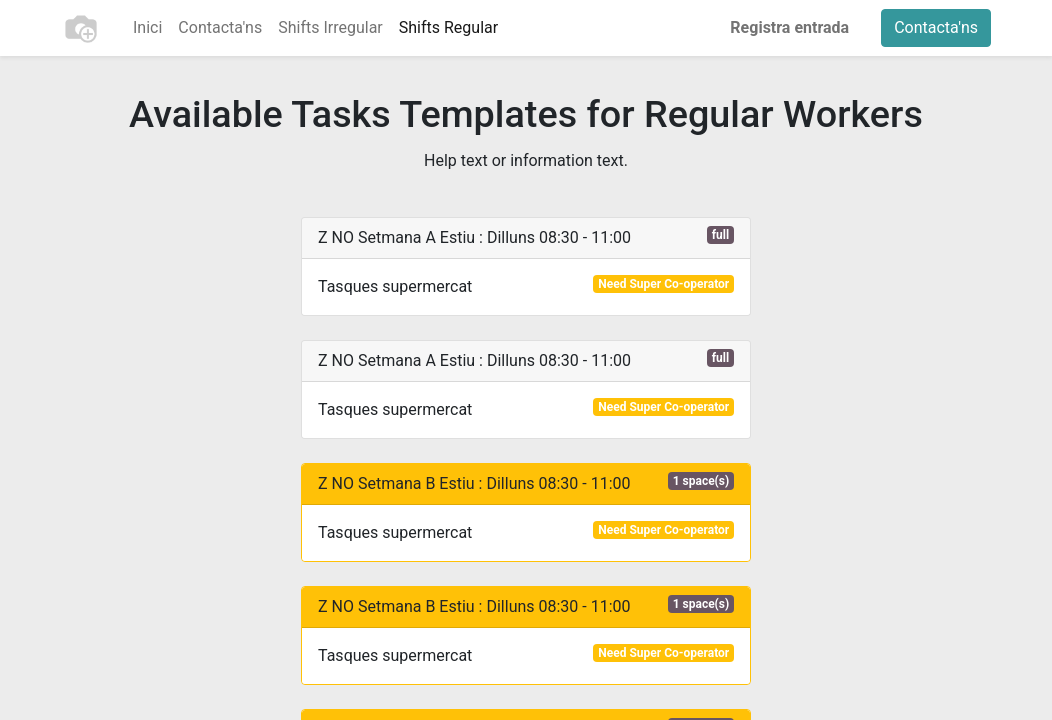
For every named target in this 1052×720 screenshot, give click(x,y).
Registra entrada (789, 27)
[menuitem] (147, 28)
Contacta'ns (936, 27)
